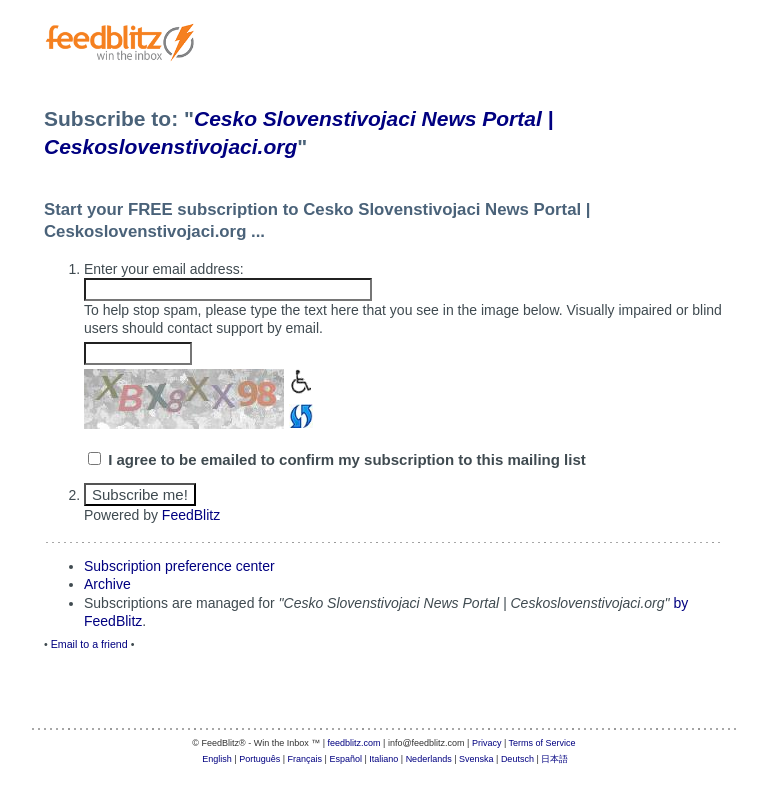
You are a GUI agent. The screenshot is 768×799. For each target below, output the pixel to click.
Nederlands (429, 759)
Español (345, 759)
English (217, 759)
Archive (107, 584)
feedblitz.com (354, 743)
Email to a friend (89, 644)
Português (259, 759)
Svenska (476, 759)
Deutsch (517, 759)
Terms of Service (542, 743)
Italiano (383, 759)
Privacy (487, 743)
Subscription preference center (179, 566)
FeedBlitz (191, 515)
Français (305, 759)
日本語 (554, 759)
